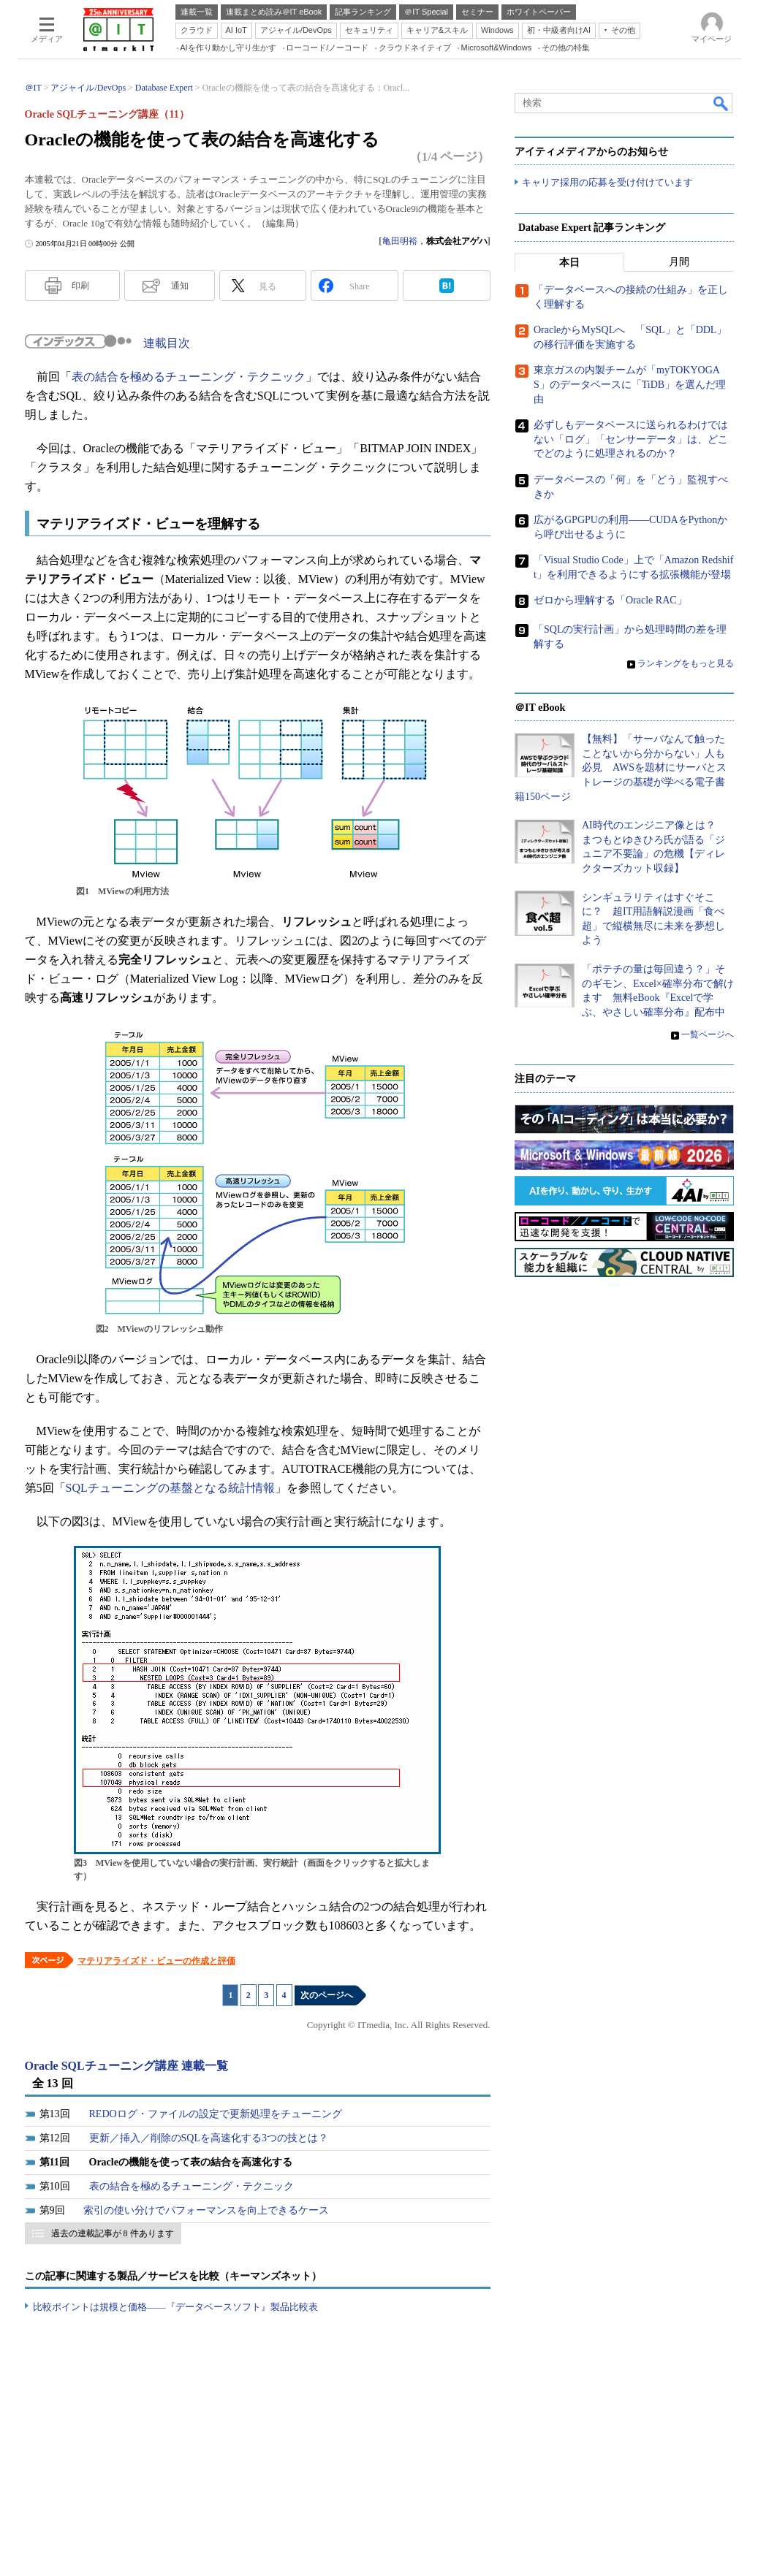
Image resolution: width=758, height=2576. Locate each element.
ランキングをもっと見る (685, 663)
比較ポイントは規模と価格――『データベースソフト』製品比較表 (175, 2306)
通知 (180, 286)
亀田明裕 (399, 241)
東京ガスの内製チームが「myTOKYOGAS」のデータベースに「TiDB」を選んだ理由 (630, 385)
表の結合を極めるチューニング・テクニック (189, 376)
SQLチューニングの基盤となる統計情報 (170, 1488)
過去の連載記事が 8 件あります (112, 2233)
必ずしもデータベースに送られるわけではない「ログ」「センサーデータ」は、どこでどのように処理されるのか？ (631, 440)
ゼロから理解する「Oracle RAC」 (610, 600)
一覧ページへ (707, 1035)
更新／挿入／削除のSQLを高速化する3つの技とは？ (208, 2138)
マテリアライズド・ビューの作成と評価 (156, 1961)
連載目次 (166, 343)
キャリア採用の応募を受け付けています (607, 183)
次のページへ (326, 1995)
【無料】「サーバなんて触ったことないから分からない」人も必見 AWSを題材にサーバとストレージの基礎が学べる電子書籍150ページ (621, 768)
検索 (721, 103)
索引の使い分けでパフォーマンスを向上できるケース (206, 2210)
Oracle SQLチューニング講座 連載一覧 (126, 2065)
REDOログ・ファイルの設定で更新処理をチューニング (215, 2113)
